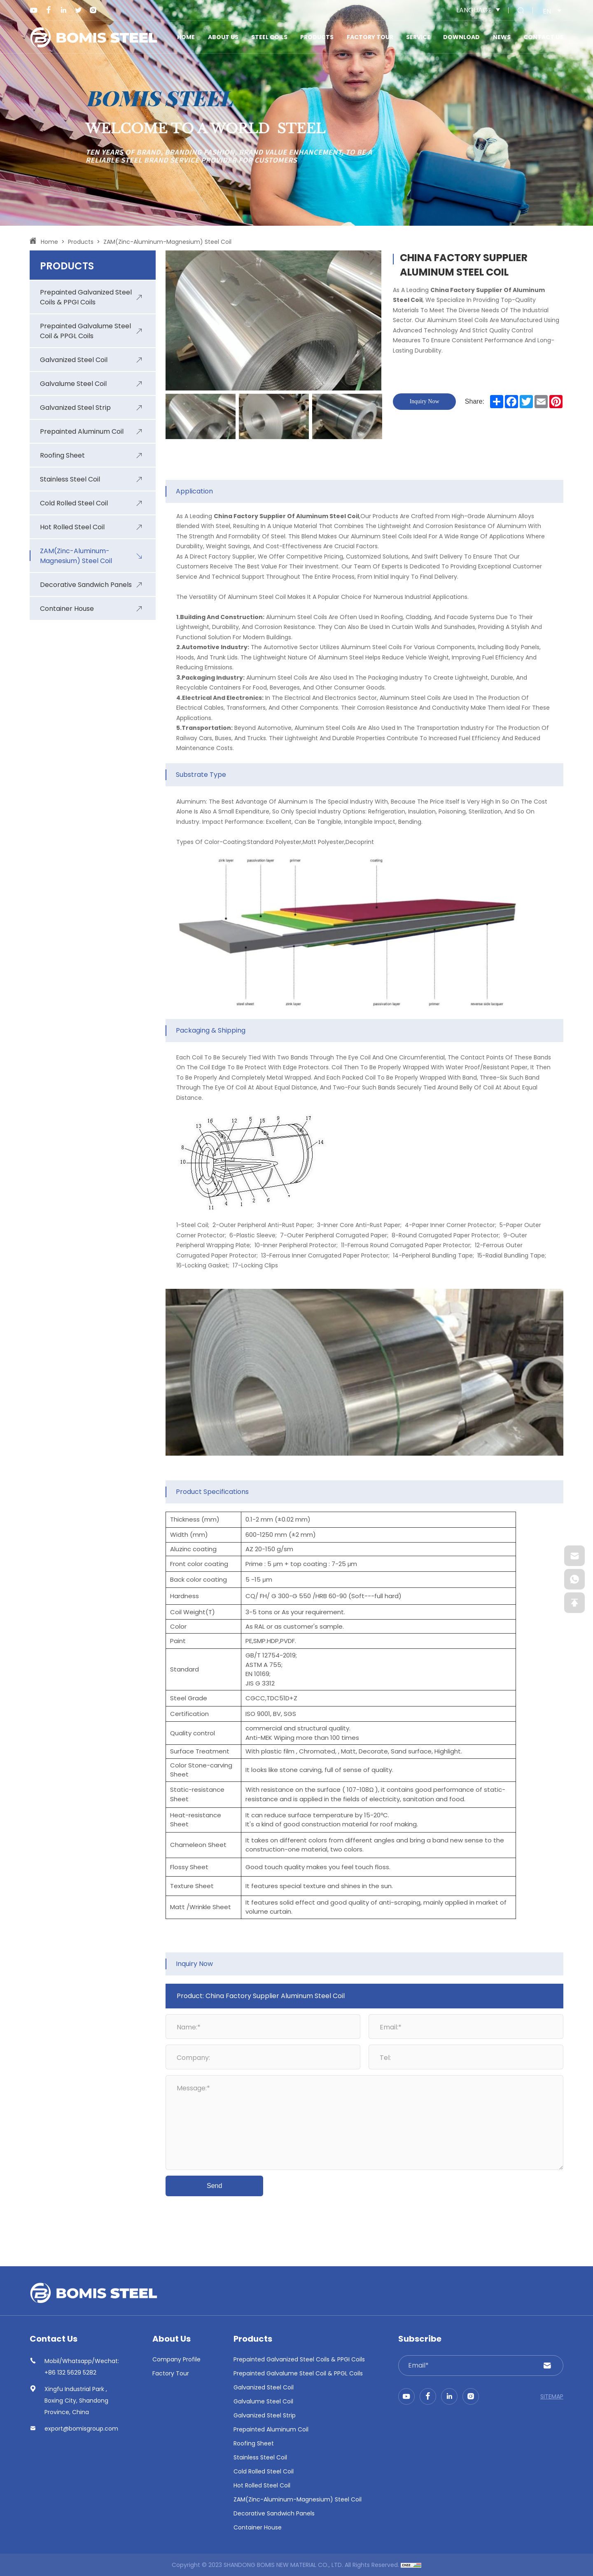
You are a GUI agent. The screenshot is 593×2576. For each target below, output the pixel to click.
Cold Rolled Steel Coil (263, 2471)
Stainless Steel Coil (260, 2457)
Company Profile (176, 2359)
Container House (257, 2527)
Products (317, 37)
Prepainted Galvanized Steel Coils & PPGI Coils (299, 2359)
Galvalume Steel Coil (263, 2401)
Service (418, 37)
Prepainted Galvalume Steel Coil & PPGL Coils (298, 2373)
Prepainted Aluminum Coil (270, 2429)
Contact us (543, 37)
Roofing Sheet (253, 2443)
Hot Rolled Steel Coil (261, 2485)
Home (186, 37)
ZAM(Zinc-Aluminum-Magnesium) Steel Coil (167, 242)
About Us (223, 37)
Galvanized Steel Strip (264, 2415)
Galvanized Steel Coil (263, 2387)
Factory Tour (370, 37)
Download (461, 37)
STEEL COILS (269, 37)
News (502, 37)
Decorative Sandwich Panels (274, 2513)
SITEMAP (551, 2396)
